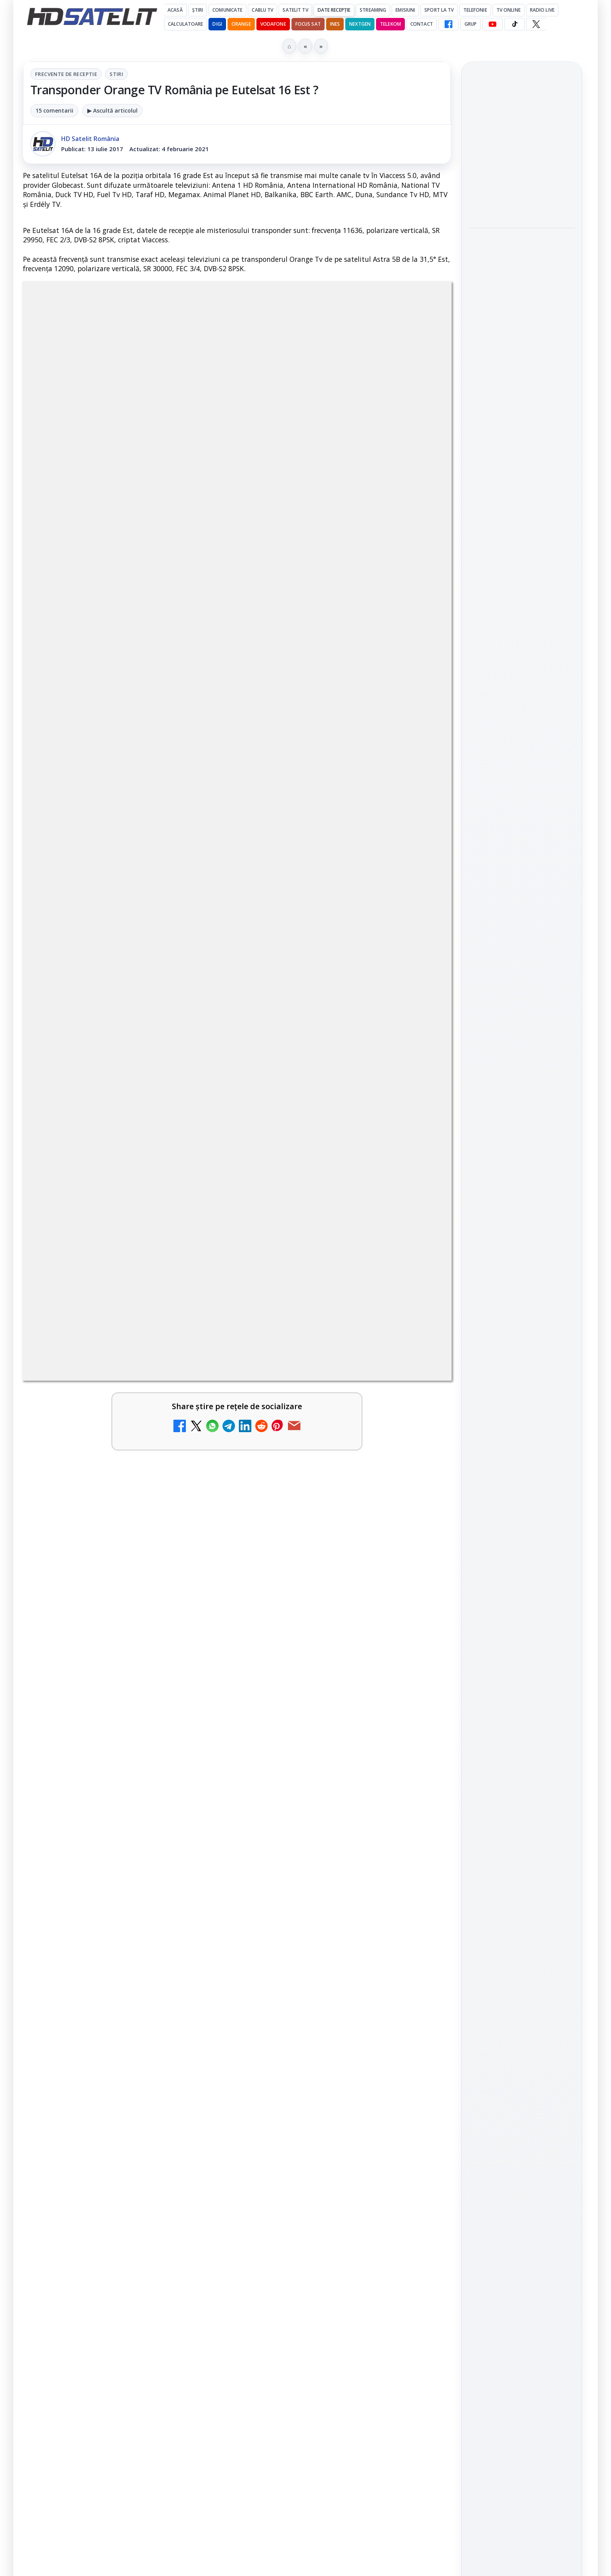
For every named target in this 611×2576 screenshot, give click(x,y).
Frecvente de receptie (66, 74)
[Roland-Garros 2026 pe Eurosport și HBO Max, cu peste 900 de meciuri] (521, 310)
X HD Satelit (522, 1086)
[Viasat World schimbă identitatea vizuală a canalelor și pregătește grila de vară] (417, 2081)
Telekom (390, 24)
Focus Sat (308, 24)
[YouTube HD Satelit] (492, 24)
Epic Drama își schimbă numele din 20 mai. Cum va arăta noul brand (326, 1968)
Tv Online (508, 10)
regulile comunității (151, 1559)
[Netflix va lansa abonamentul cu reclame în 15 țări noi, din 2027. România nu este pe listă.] (200, 1809)
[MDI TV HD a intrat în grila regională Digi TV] (417, 1900)
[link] (128, 1817)
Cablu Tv (262, 10)
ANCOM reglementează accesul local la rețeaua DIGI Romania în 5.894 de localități (104, 2074)
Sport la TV (439, 10)
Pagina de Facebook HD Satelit (521, 962)
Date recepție (334, 10)
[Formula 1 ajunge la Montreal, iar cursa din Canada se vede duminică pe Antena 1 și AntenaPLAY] (521, 207)
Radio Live (542, 10)
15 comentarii (54, 110)
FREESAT (507, 1211)
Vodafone (273, 24)
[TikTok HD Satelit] (514, 24)
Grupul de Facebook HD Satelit (522, 993)
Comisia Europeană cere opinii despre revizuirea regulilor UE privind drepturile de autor (103, 2165)
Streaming (373, 10)
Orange (241, 24)
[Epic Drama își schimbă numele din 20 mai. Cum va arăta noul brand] (417, 1981)
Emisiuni (405, 10)
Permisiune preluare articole (522, 1305)
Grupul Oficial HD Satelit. (179, 1570)
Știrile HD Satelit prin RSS (522, 1134)
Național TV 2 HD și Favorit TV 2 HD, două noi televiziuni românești (326, 1797)
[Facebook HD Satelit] (448, 24)
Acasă (175, 10)
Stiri (116, 74)
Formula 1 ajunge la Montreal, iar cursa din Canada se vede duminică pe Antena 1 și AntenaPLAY (521, 151)
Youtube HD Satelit (522, 1041)
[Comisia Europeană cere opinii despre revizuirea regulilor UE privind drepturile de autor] (200, 2172)
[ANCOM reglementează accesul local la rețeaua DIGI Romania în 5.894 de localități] (200, 2081)
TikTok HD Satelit (522, 1064)
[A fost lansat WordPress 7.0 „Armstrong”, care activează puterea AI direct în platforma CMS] (521, 421)
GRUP (470, 24)
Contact (421, 24)
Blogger (368, 2269)
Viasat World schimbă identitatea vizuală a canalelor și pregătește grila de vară (318, 2074)
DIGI (217, 24)
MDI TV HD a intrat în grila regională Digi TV (325, 1882)
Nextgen (360, 24)
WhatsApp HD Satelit (522, 1019)
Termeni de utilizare (522, 1331)
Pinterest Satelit (521, 1108)
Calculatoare (185, 24)
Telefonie (475, 10)
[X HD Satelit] (536, 24)
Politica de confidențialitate (522, 1356)
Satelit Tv (295, 10)
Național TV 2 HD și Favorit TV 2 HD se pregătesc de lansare (108, 1887)
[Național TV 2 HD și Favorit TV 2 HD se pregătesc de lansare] (200, 1900)
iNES (335, 24)
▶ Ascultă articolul (112, 110)
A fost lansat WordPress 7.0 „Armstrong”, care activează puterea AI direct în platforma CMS (520, 369)
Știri (197, 10)
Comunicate (227, 10)
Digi (479, 1211)
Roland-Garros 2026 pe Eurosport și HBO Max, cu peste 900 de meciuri (519, 262)
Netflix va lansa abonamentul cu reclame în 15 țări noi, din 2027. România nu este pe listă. (110, 1802)
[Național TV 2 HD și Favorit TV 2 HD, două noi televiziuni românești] (417, 1809)
